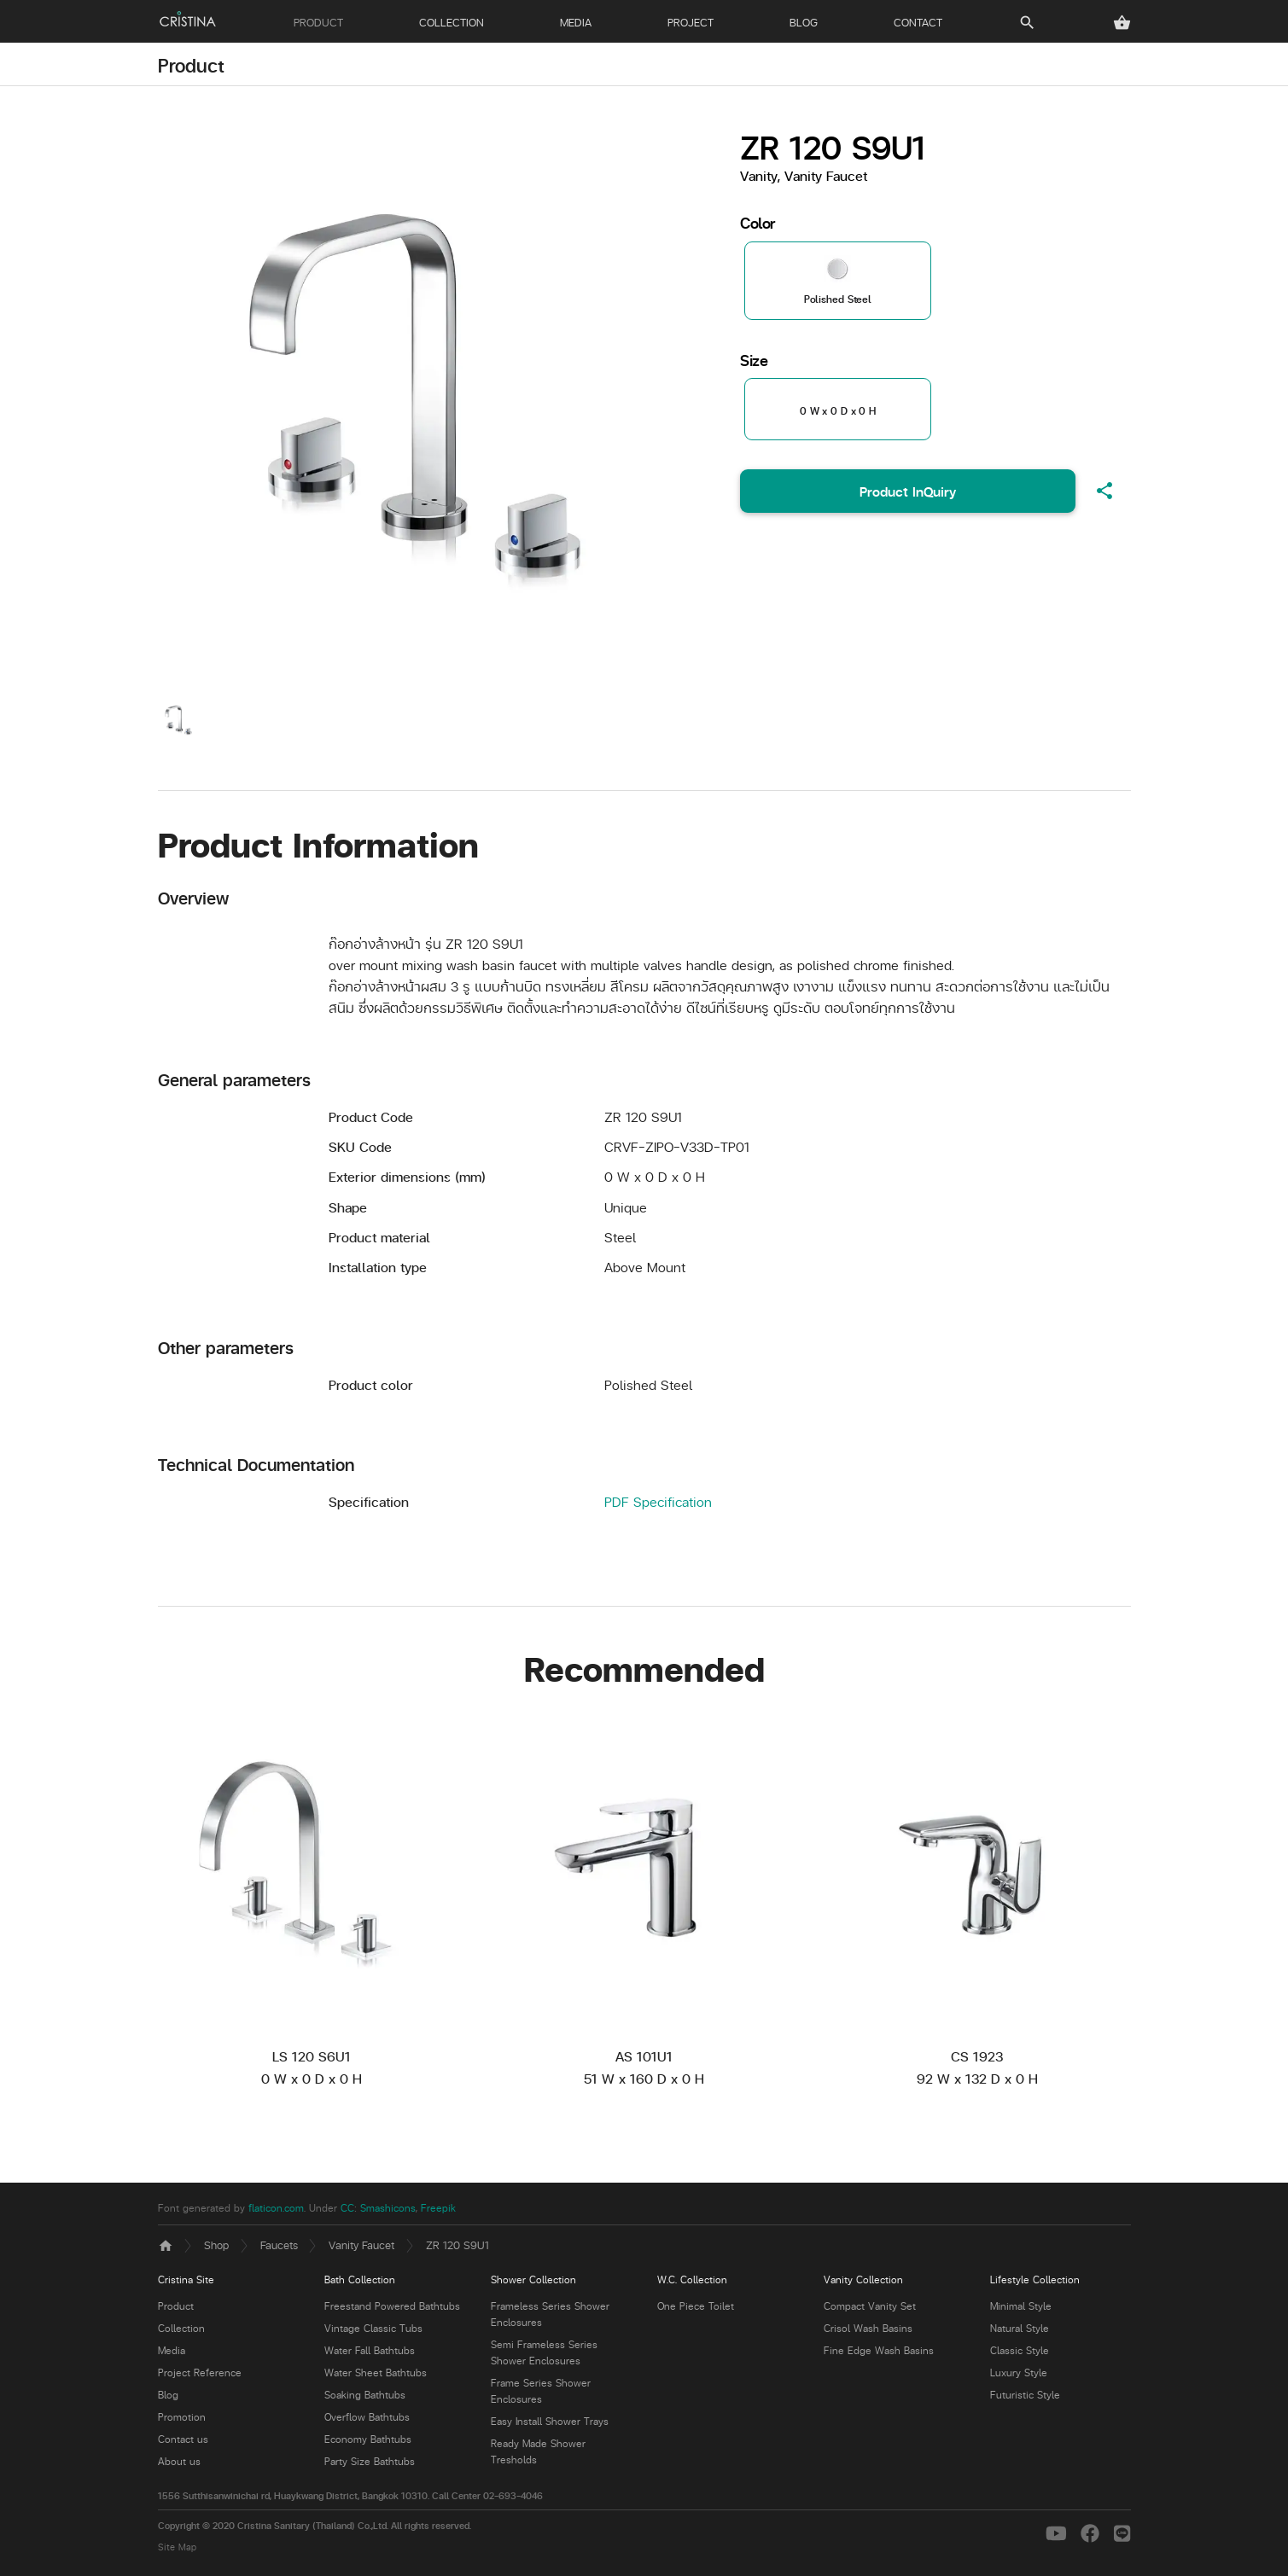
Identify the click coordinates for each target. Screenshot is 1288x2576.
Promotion (182, 2417)
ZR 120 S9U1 (457, 2244)
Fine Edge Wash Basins (879, 2350)
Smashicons (388, 2208)
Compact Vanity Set (870, 2306)
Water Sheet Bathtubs (375, 2372)
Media (171, 2350)
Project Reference (200, 2372)
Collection (181, 2328)
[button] (1122, 23)
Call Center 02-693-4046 (487, 2495)
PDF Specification (658, 1501)
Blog (168, 2394)
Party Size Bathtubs (369, 2461)
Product (191, 65)
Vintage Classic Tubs (373, 2328)
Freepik (438, 2208)
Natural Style (1019, 2328)
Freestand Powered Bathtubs (392, 2306)
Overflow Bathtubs (367, 2417)
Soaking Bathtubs (364, 2394)
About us (179, 2461)
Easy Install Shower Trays (550, 2421)
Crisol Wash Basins (868, 2328)
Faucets (279, 2244)
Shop (216, 2244)
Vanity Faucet (361, 2244)
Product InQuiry (908, 491)
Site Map (177, 2546)
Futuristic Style (1025, 2394)
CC (347, 2208)
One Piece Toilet (695, 2306)
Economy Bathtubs (367, 2439)
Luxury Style (1018, 2372)
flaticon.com (276, 2208)
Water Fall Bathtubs (369, 2350)
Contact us (183, 2439)
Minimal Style (1021, 2306)
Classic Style (1019, 2350)
